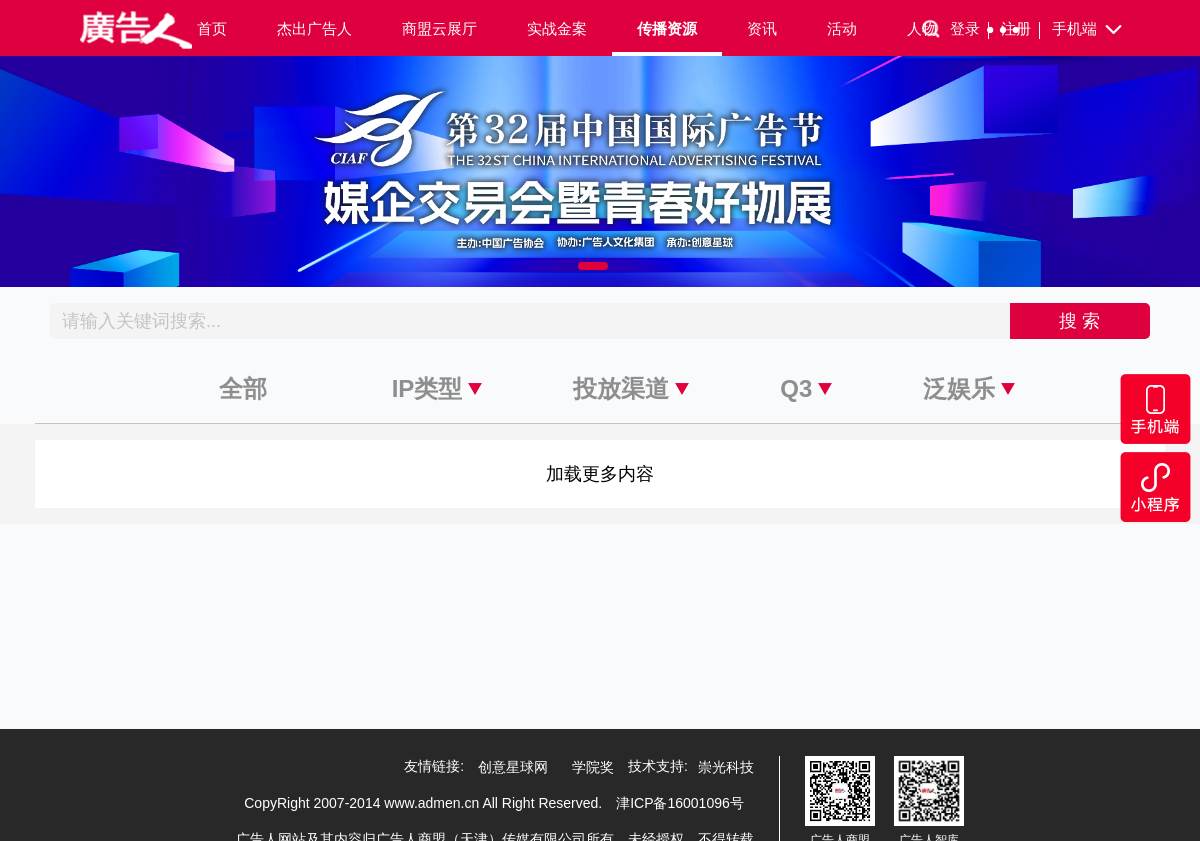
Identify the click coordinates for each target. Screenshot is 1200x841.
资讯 (762, 28)
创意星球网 (513, 767)
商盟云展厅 (439, 28)
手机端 (1088, 30)
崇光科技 (726, 767)
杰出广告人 (314, 28)
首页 (212, 28)
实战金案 (557, 28)
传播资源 (667, 28)
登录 (969, 29)
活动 (842, 28)
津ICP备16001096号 (680, 803)
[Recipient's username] (530, 321)
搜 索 (1079, 321)
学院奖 (593, 767)
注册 (1020, 29)
